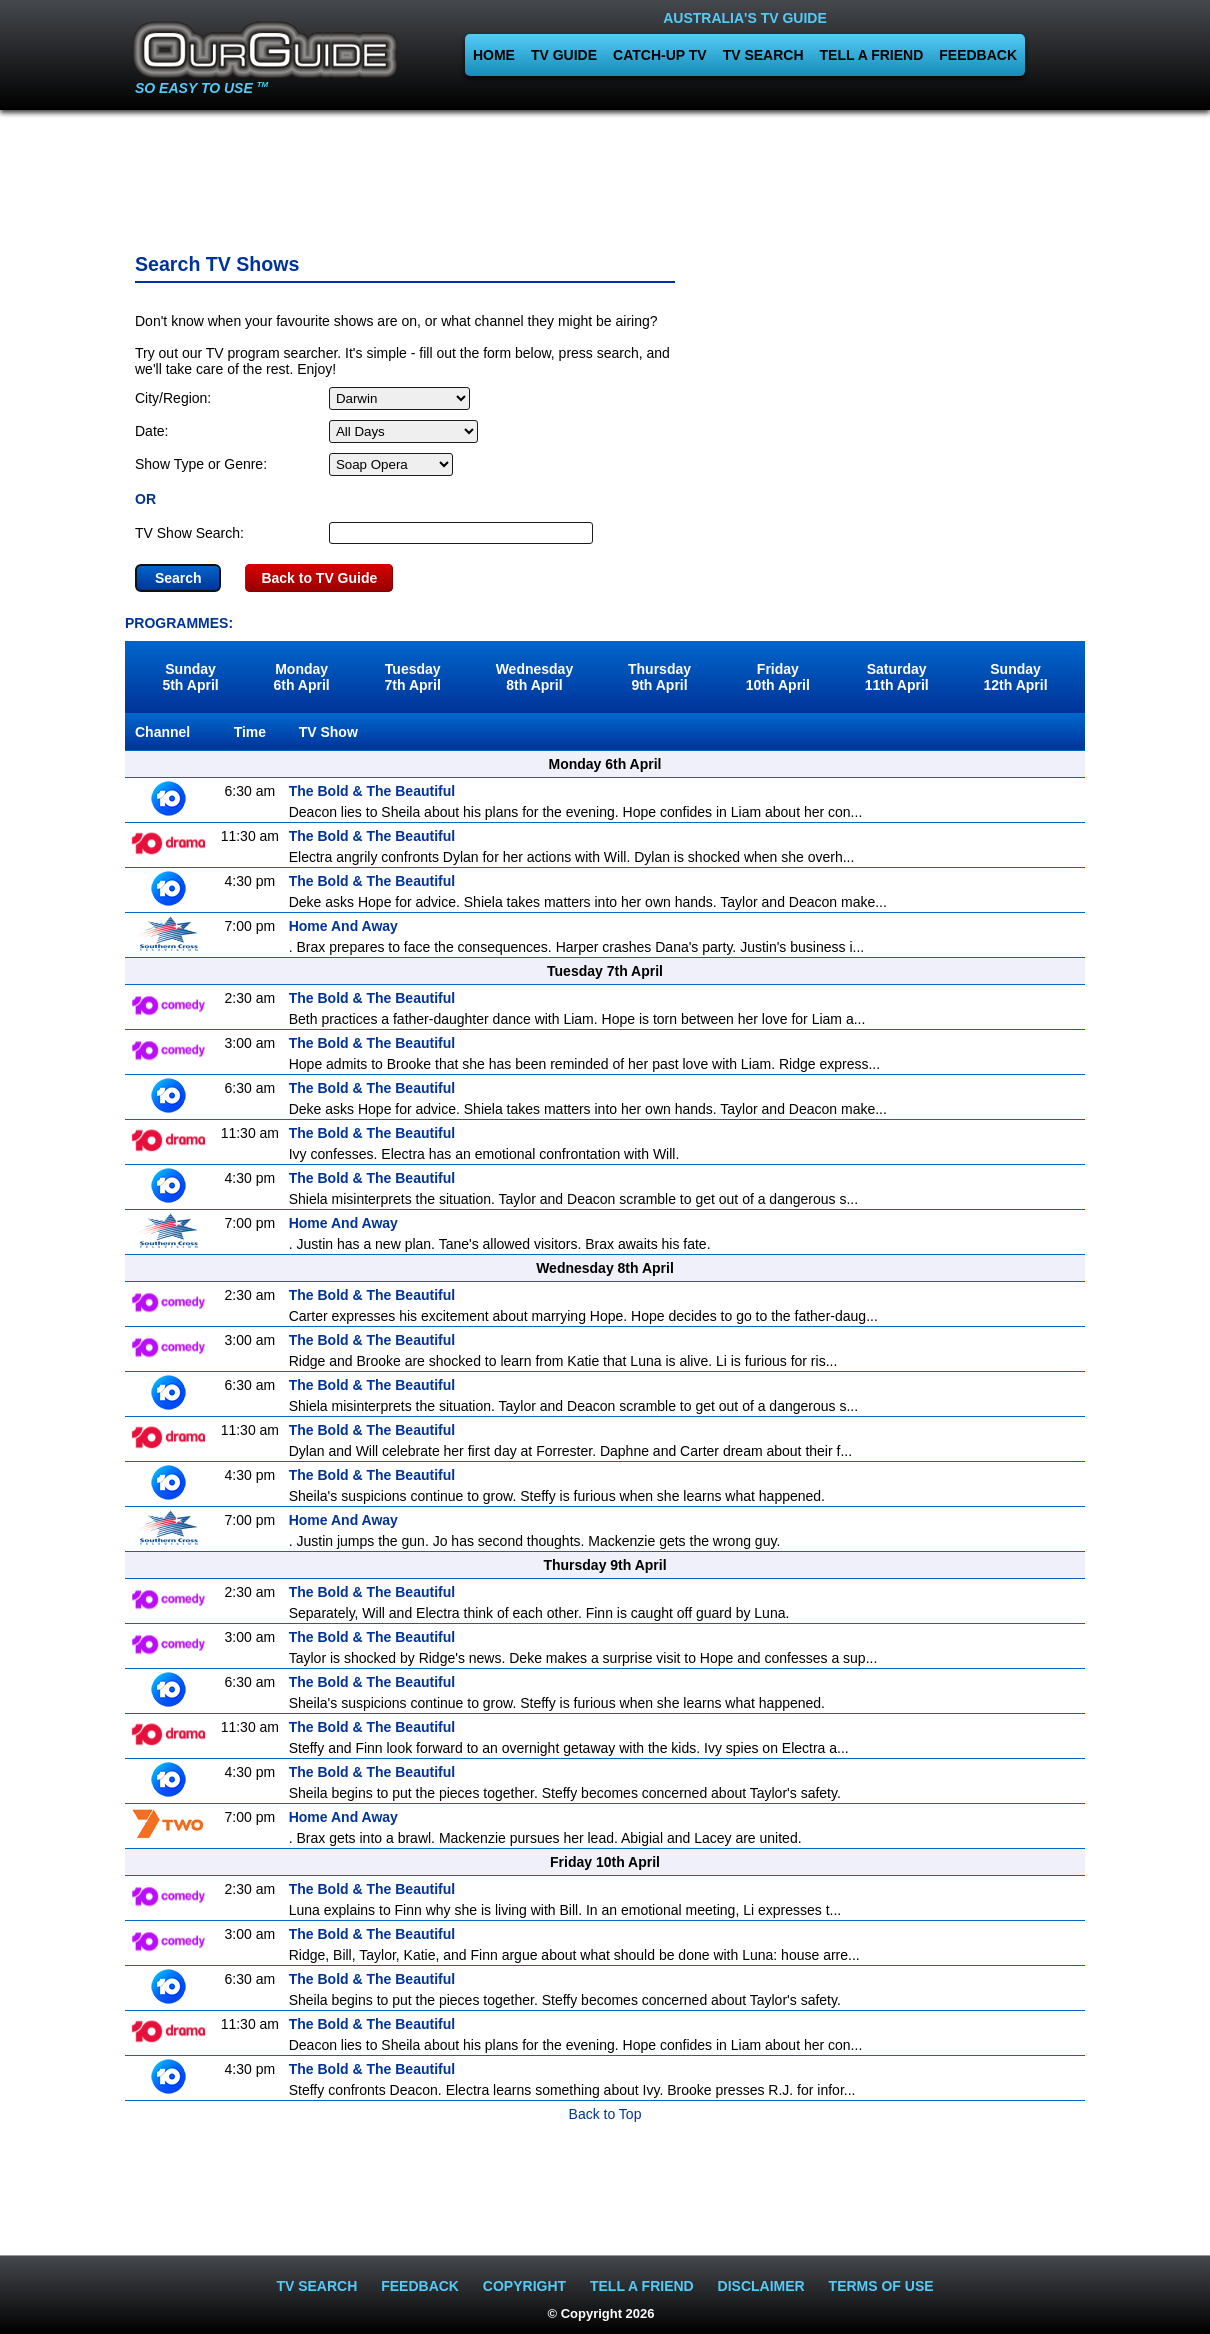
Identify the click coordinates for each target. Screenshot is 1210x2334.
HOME (494, 55)
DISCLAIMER (761, 2286)
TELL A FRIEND (872, 55)
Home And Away (343, 926)
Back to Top (605, 2114)
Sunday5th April (190, 677)
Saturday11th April (897, 677)
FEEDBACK (978, 55)
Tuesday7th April (413, 677)
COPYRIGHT (524, 2286)
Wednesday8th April (535, 677)
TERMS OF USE (881, 2286)
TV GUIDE (564, 55)
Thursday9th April (659, 677)
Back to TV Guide (319, 578)
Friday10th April (778, 677)
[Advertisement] (605, 175)
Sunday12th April (1016, 677)
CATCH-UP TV (660, 55)
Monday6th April (301, 677)
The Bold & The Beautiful (372, 791)
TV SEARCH (763, 55)
